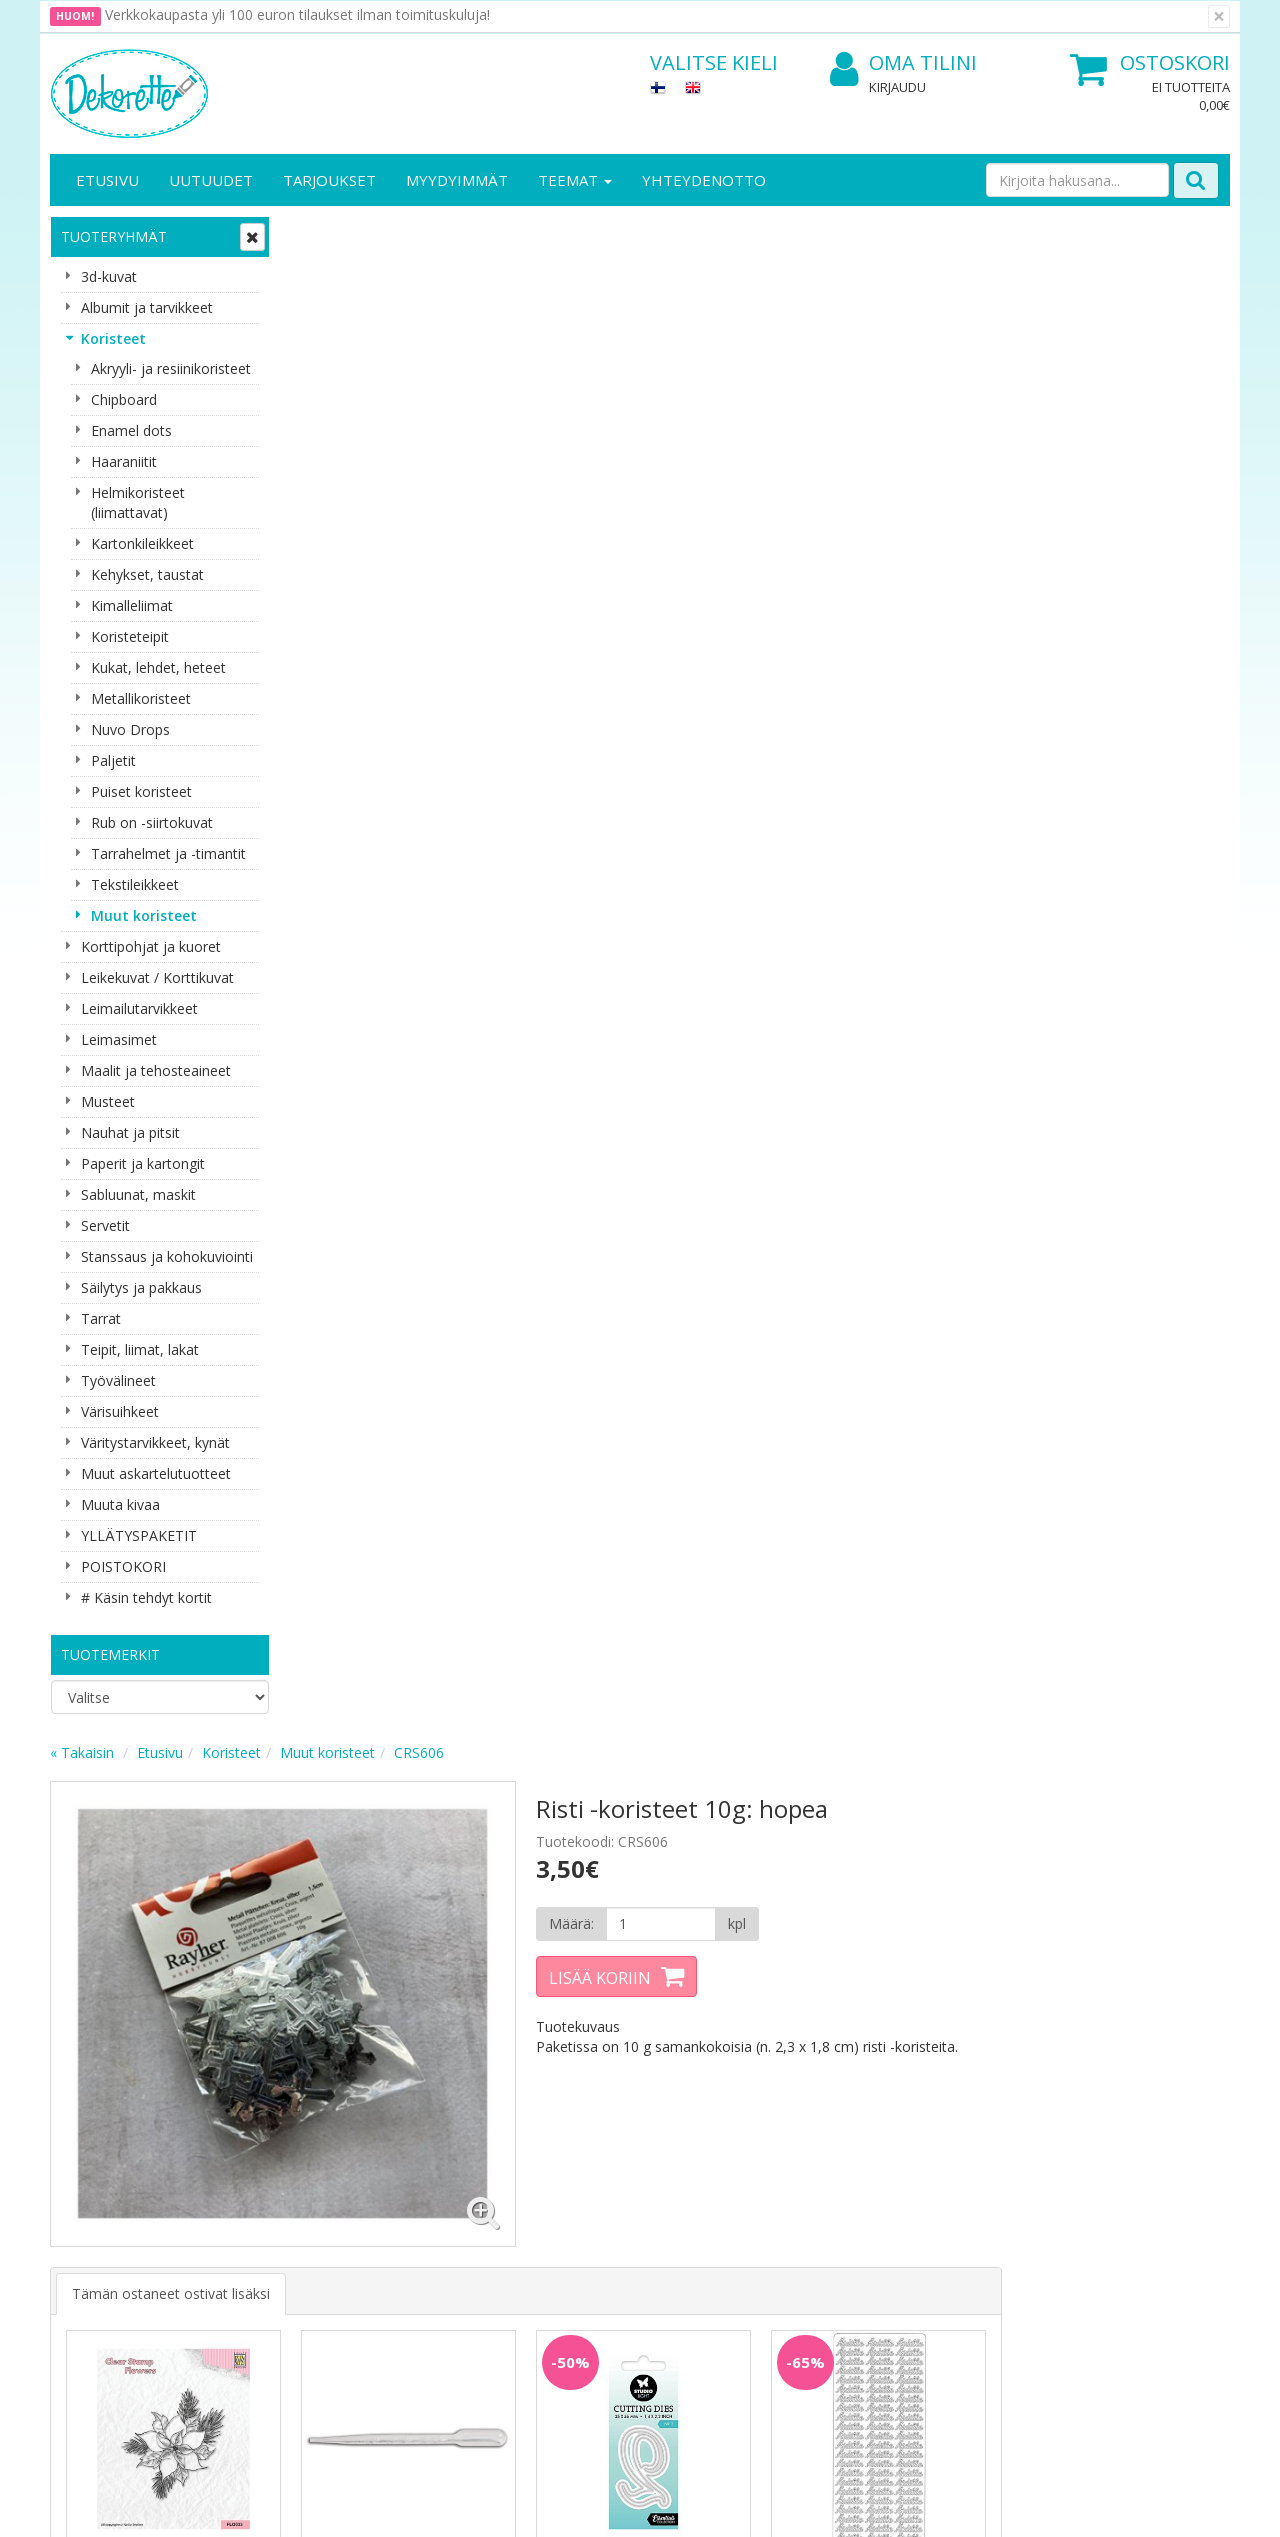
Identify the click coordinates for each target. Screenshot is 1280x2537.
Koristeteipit (130, 636)
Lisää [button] (403, 1114)
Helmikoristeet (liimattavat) (138, 502)
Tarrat (101, 1318)
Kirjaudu (897, 87)
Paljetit (113, 760)
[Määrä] (893, 405)
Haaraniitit (124, 461)
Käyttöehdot (273, 2199)
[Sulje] (1219, 16)
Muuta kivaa (120, 1504)
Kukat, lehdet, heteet (158, 667)
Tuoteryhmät (114, 236)
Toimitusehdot (280, 2169)
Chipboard (124, 399)
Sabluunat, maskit (138, 1194)
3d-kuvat (109, 276)
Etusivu (107, 180)
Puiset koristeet (141, 791)
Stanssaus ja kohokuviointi (167, 1256)
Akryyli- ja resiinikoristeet (171, 368)
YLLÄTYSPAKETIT (139, 1535)
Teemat (575, 180)
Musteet (108, 1101)
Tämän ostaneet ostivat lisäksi (411, 768)
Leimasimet (119, 1039)
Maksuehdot (273, 2229)
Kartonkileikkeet (142, 543)
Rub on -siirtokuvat (152, 822)
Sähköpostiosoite (423, 1934)
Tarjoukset (329, 180)
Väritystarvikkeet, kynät (155, 1442)
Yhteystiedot (93, 2169)
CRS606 (659, 233)
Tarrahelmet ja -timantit (168, 853)
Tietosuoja (268, 2139)
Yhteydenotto (704, 180)
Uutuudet (211, 180)
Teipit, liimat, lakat (140, 1349)
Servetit (105, 1225)
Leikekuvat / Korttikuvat (157, 977)
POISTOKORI (123, 1566)
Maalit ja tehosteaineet (156, 1070)
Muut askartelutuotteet (156, 1473)
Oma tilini (903, 63)
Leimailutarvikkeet (139, 1008)
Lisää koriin (834, 459)
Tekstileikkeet (135, 884)
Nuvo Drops (130, 729)
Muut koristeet (144, 915)
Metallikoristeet (141, 698)
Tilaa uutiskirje (419, 2015)
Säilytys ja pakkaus (141, 1287)
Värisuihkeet (120, 1411)
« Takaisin (322, 233)
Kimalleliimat (132, 605)
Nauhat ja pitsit (130, 1132)
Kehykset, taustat (147, 574)
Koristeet (113, 338)
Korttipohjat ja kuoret (151, 946)
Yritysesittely (93, 2139)
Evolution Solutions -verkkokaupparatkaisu (1103, 2506)
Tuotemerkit (110, 1654)
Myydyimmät (457, 180)
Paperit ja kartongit (143, 1163)
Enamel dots (131, 430)
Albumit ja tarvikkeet (147, 307)
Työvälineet (118, 1380)
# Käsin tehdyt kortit (146, 1597)
